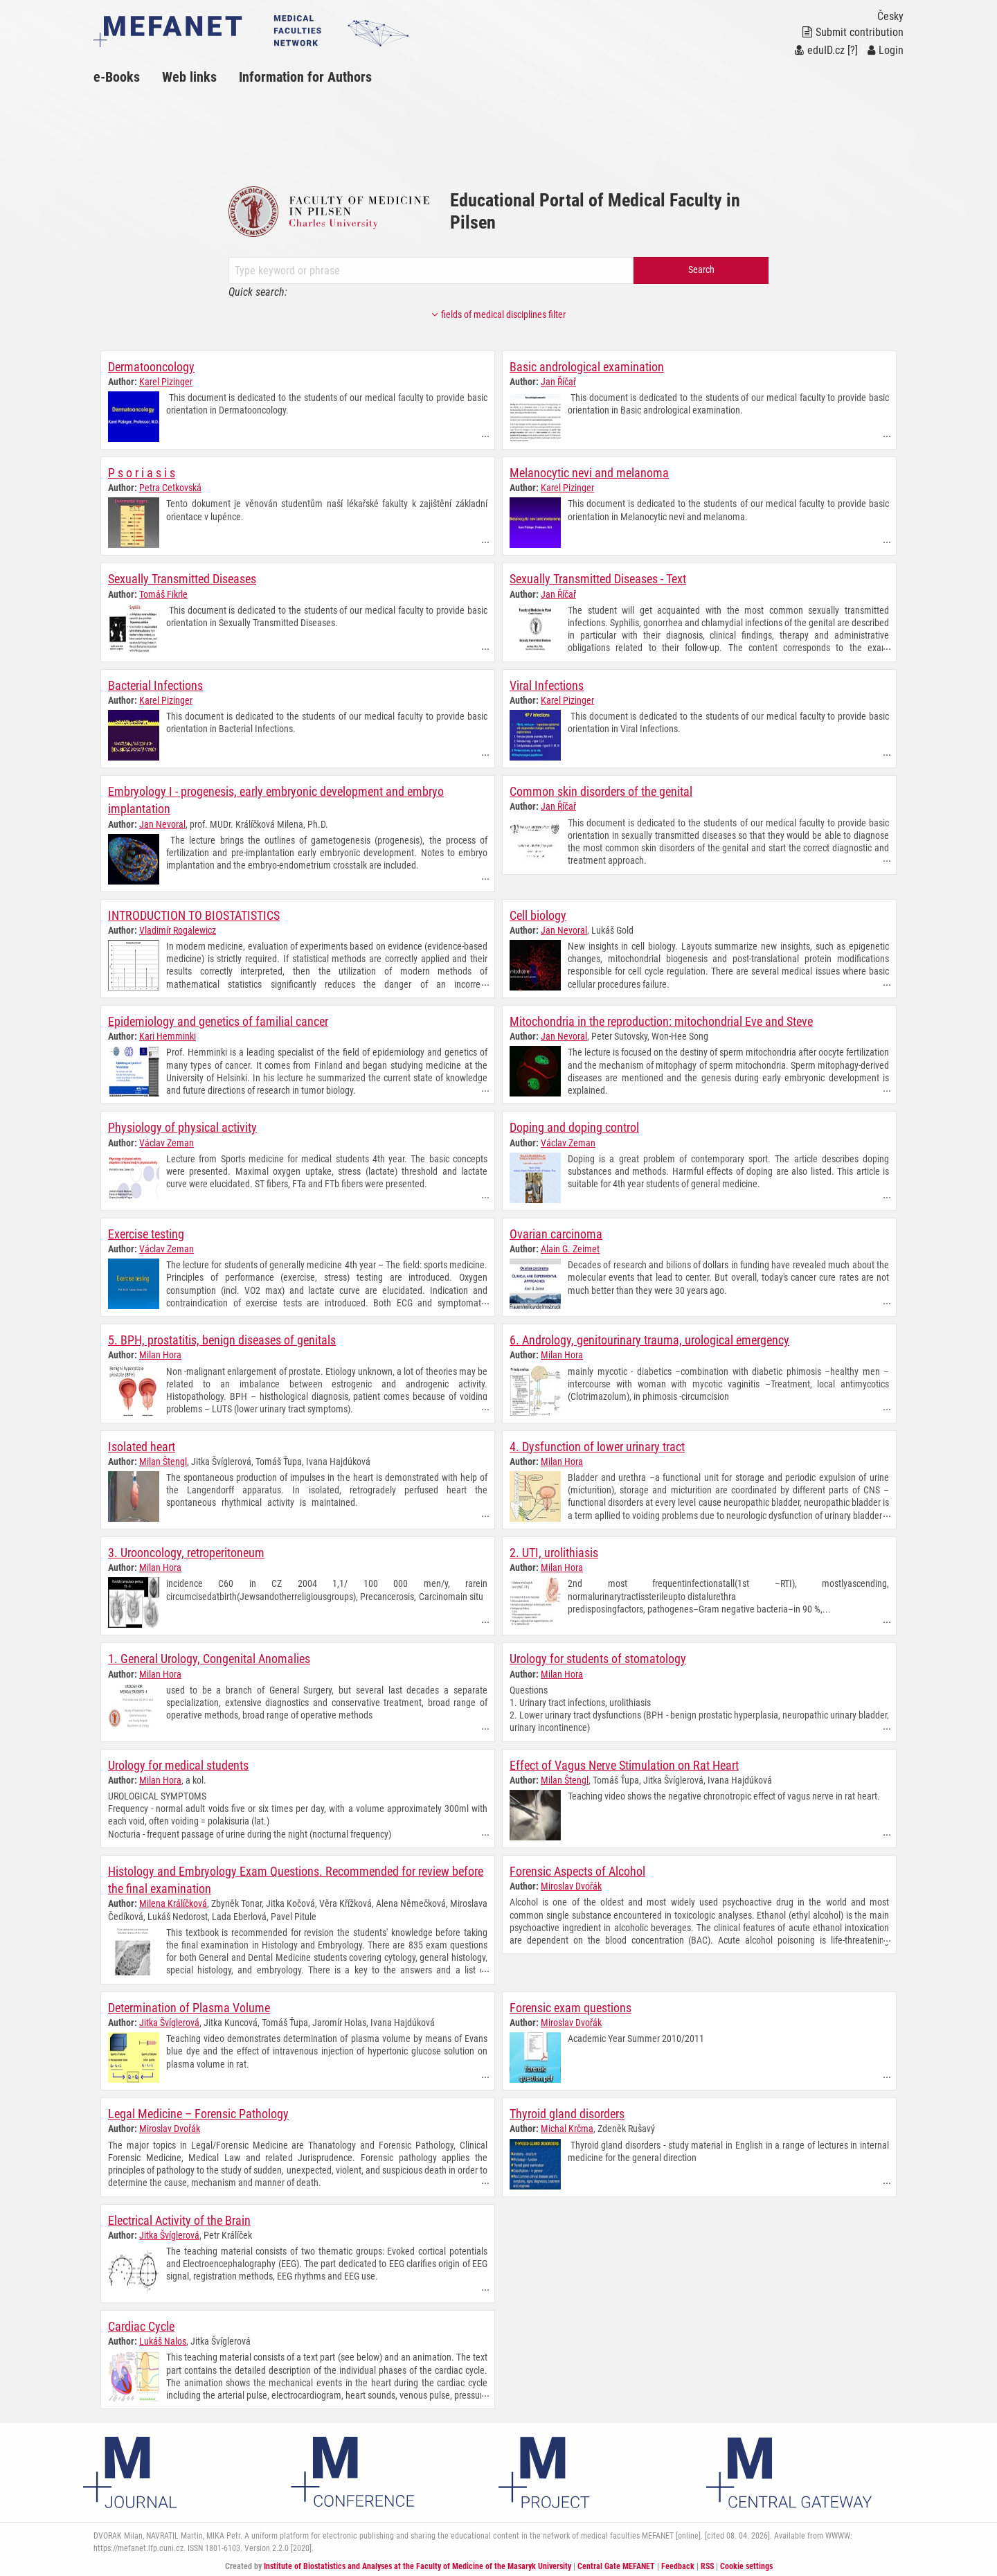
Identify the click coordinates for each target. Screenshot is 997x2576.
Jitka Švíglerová (169, 2019)
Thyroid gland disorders (567, 2111)
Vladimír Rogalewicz (177, 929)
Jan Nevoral (162, 822)
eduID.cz (820, 50)
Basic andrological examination (587, 366)
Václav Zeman (166, 1141)
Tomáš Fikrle (163, 593)
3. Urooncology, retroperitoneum (186, 1550)
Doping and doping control (574, 1126)
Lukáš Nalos (162, 2337)
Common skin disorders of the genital (601, 790)
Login (886, 50)
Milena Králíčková (173, 1900)
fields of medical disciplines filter (498, 315)
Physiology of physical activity (182, 1126)
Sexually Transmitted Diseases (182, 578)
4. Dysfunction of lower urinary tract (597, 1444)
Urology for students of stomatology (598, 1656)
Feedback (677, 2563)
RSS (707, 2563)
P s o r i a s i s (141, 472)
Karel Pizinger (165, 381)
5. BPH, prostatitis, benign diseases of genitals (222, 1338)
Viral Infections (547, 684)
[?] (852, 50)
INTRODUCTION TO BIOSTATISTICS (194, 914)
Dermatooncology (151, 366)
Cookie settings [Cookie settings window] (746, 2563)
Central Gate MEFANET (616, 2563)
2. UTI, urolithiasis (554, 1550)
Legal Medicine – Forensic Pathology (198, 2111)
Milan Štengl (163, 1459)
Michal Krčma (567, 2125)
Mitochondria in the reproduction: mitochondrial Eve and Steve (661, 1020)
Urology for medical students (178, 1762)
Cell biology (538, 914)
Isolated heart (141, 1444)
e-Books (116, 77)
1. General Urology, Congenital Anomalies (209, 1656)
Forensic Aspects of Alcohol (577, 1868)
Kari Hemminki (167, 1035)
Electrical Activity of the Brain (179, 2217)
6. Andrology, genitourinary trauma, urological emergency (649, 1338)
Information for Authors (305, 77)
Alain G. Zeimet (570, 1247)
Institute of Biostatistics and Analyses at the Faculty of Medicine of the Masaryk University (417, 2563)
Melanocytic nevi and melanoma (589, 472)
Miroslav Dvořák (571, 1883)
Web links (189, 77)
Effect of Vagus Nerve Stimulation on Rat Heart (624, 1762)
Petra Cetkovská (170, 487)
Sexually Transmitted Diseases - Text (598, 578)
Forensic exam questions (570, 2005)
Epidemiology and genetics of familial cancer (218, 1020)
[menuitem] (127, 76)
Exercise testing (146, 1232)
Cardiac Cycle (141, 2323)
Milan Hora (160, 1353)
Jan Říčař (558, 381)
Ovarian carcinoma (556, 1232)
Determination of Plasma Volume (189, 2005)
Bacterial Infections (155, 684)
